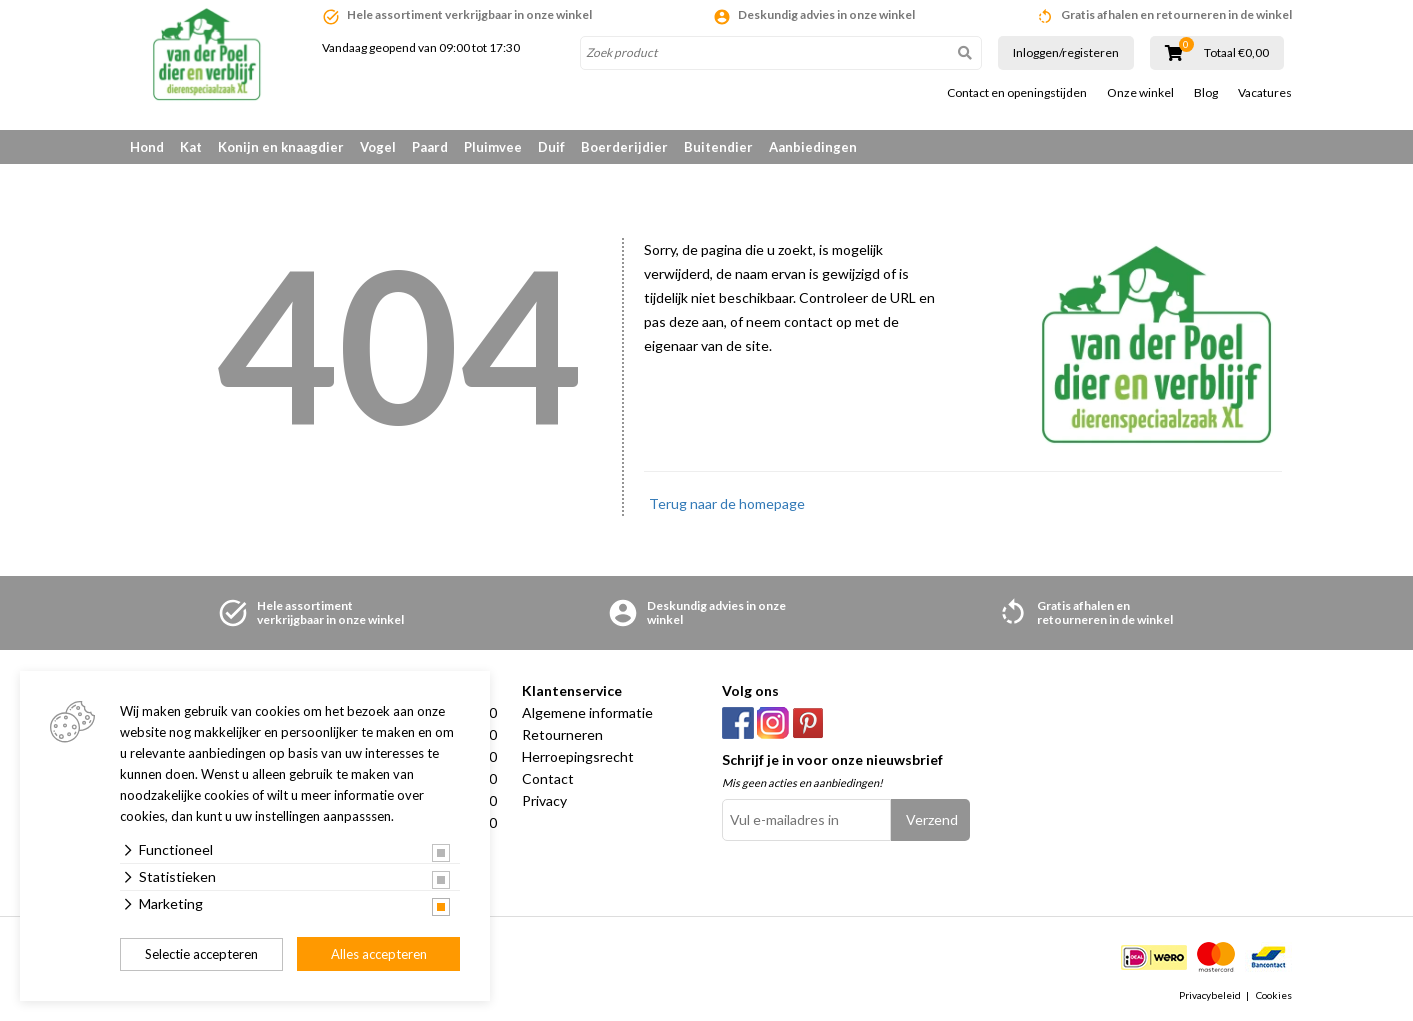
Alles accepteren (379, 954)
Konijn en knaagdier (281, 147)
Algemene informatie (587, 712)
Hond (147, 147)
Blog (1206, 93)
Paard (430, 147)
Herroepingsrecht (578, 756)
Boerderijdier (624, 147)
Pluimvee (493, 147)
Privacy (544, 800)
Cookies (1274, 995)
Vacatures (1265, 93)
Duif (551, 147)
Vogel (378, 147)
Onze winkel (1140, 93)
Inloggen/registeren (1066, 52)
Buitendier (718, 147)
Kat (191, 147)
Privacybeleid (1210, 995)
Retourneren (562, 734)
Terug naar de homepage (727, 503)
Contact (548, 778)
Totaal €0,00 (1236, 53)
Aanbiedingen (813, 147)
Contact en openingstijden (1017, 93)
